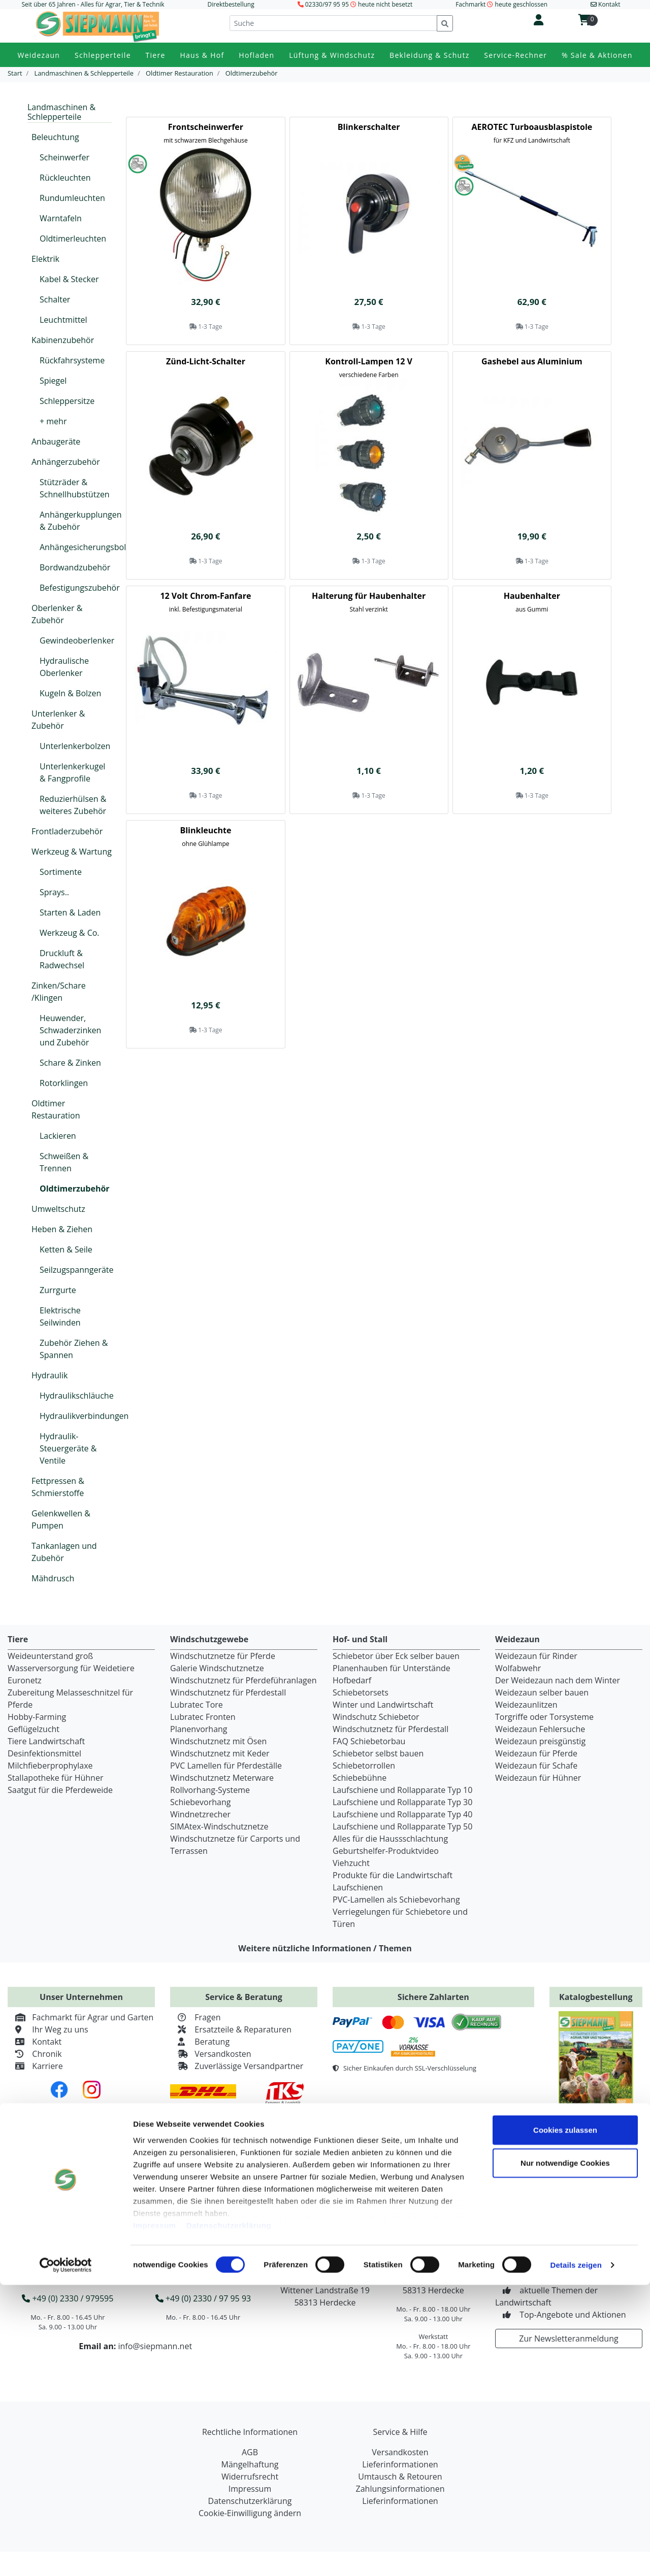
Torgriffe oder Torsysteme (544, 1716)
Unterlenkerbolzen (75, 746)
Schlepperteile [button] (103, 55)
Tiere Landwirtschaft (46, 1741)
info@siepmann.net (155, 2346)
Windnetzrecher (200, 1814)
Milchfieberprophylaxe (50, 1765)
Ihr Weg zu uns (48, 2029)
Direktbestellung (231, 4)
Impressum (154, 2516)
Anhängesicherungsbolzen (89, 547)
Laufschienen (358, 1887)
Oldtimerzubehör (75, 1188)
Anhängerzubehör (65, 461)
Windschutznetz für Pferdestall (228, 1692)
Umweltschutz (58, 1208)
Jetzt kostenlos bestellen (595, 2119)
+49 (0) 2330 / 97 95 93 (203, 2298)
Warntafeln (61, 218)
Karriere (35, 2066)
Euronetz (25, 1680)
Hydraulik (49, 1375)
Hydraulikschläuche (77, 1395)
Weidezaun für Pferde (536, 1753)
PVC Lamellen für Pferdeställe (226, 1765)
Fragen (195, 2017)
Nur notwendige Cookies (565, 2454)
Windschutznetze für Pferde (222, 1656)
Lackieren (58, 1135)
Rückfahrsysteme (72, 360)
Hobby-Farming (37, 1716)
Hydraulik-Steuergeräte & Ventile (68, 1448)
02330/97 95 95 (327, 4)
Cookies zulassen (565, 2421)
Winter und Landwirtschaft (383, 1704)
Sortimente (61, 871)
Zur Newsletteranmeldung (568, 2338)
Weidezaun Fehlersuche (540, 1729)
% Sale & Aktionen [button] (597, 55)
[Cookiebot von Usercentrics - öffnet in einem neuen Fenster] (65, 2556)
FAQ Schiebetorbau (369, 1741)
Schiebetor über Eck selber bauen (396, 1656)
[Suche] (333, 23)
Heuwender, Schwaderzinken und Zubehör (70, 1030)
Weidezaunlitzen (526, 1704)
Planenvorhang (199, 1729)
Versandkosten (210, 2053)
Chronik (35, 2053)
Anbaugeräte (55, 441)
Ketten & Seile (66, 1249)
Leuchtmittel (63, 319)
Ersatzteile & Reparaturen (230, 2029)
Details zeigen (575, 2556)
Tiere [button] (156, 55)
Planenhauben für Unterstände (391, 1668)
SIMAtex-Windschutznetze (219, 1826)
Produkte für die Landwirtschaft (392, 1875)
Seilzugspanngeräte (77, 1269)
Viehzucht (351, 1863)
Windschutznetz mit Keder (220, 1753)
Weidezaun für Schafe (536, 1765)
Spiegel (53, 380)
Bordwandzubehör (75, 567)
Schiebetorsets (360, 1692)
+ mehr (53, 421)
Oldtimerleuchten (73, 238)
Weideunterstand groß (50, 1656)
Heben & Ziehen (61, 1229)
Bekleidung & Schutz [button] (429, 55)
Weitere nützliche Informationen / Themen (325, 1948)
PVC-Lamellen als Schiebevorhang (396, 1899)
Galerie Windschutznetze (217, 1668)
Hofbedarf (352, 1680)
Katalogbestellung (596, 1997)
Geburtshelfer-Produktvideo (386, 1850)
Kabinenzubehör (62, 340)
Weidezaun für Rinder (536, 1656)
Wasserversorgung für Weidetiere (71, 1668)
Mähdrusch (52, 1578)
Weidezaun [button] (38, 55)
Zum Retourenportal (589, 2167)
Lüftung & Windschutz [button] (332, 55)
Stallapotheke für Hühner (55, 1777)
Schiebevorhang (200, 1802)
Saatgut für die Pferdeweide (60, 1789)
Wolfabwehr (518, 1668)
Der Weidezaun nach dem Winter (557, 1680)
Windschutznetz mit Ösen (218, 1741)
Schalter (55, 299)
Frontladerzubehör (67, 831)
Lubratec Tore (196, 1704)
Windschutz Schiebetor (376, 1716)
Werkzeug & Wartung (71, 851)
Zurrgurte (58, 1290)
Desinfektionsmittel (44, 1753)
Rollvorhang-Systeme (210, 1789)
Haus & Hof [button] (202, 55)
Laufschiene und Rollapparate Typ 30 (402, 1802)
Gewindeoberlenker (77, 640)
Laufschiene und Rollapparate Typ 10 (402, 1789)
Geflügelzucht (33, 1729)
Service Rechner (411, 2195)
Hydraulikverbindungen (84, 1415)
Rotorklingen (64, 1083)
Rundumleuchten (72, 198)
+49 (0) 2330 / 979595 (67, 2298)
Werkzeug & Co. (70, 932)
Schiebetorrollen (364, 1765)
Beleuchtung (55, 137)
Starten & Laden (70, 912)
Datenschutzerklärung (229, 2516)
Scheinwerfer (64, 157)
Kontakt (34, 2041)
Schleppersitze (67, 400)
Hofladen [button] (256, 55)
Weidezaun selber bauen (542, 1692)
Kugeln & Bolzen (70, 693)
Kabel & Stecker (69, 279)
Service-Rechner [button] (515, 55)
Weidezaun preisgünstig (540, 1741)
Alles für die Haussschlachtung (390, 1838)
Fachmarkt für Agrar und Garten (80, 2017)
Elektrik (45, 258)
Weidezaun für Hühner (538, 1777)
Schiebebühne (359, 1777)
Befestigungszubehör (80, 587)
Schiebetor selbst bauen (378, 1753)
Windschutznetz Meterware (222, 1777)
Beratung (200, 2041)
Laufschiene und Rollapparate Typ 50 (402, 1826)
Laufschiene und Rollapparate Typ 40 (402, 1814)
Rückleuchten (65, 177)
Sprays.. (54, 892)
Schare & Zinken (70, 1062)
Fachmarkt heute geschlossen (501, 4)
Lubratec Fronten (203, 1716)
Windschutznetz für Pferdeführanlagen (243, 1680)
